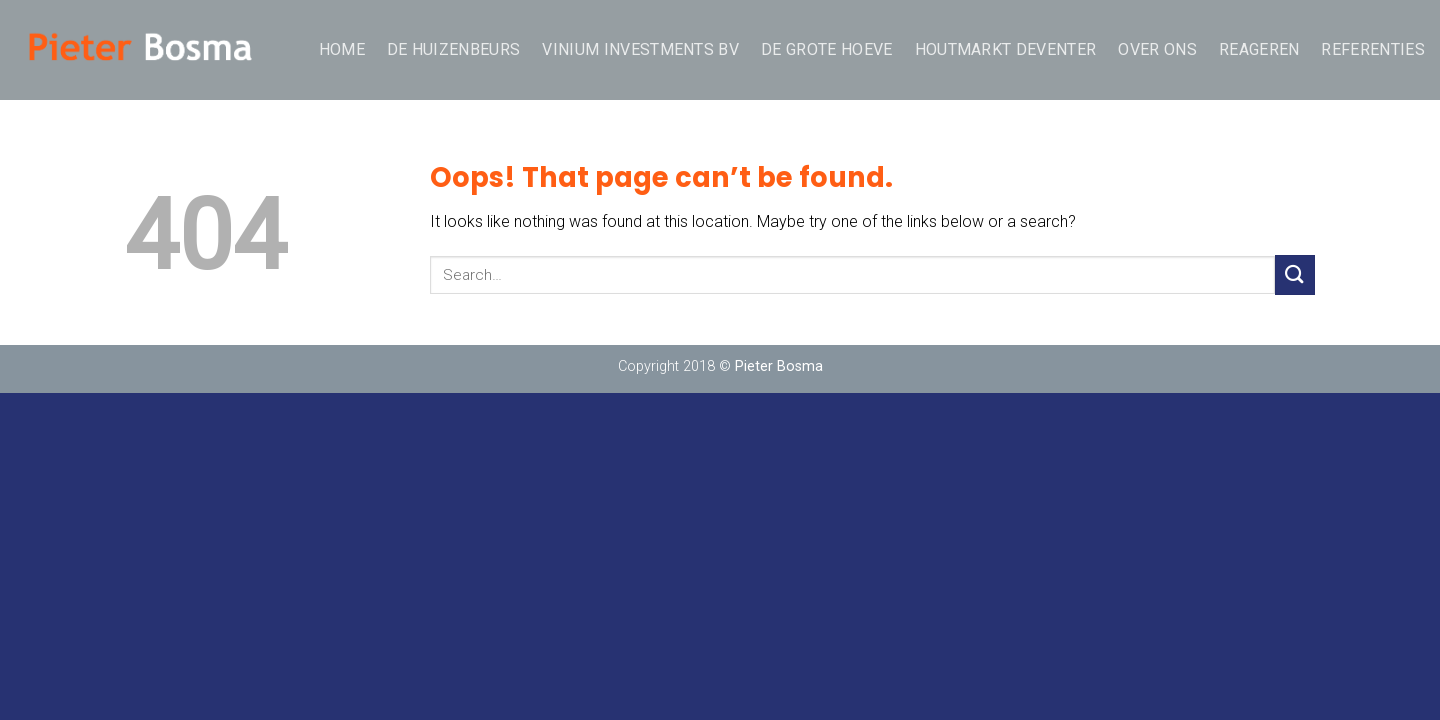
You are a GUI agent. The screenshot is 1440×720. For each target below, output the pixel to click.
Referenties (1373, 49)
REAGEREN (1259, 49)
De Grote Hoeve (826, 49)
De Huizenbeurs (453, 49)
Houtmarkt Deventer (1006, 49)
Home (342, 49)
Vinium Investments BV (640, 49)
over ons (1157, 49)
